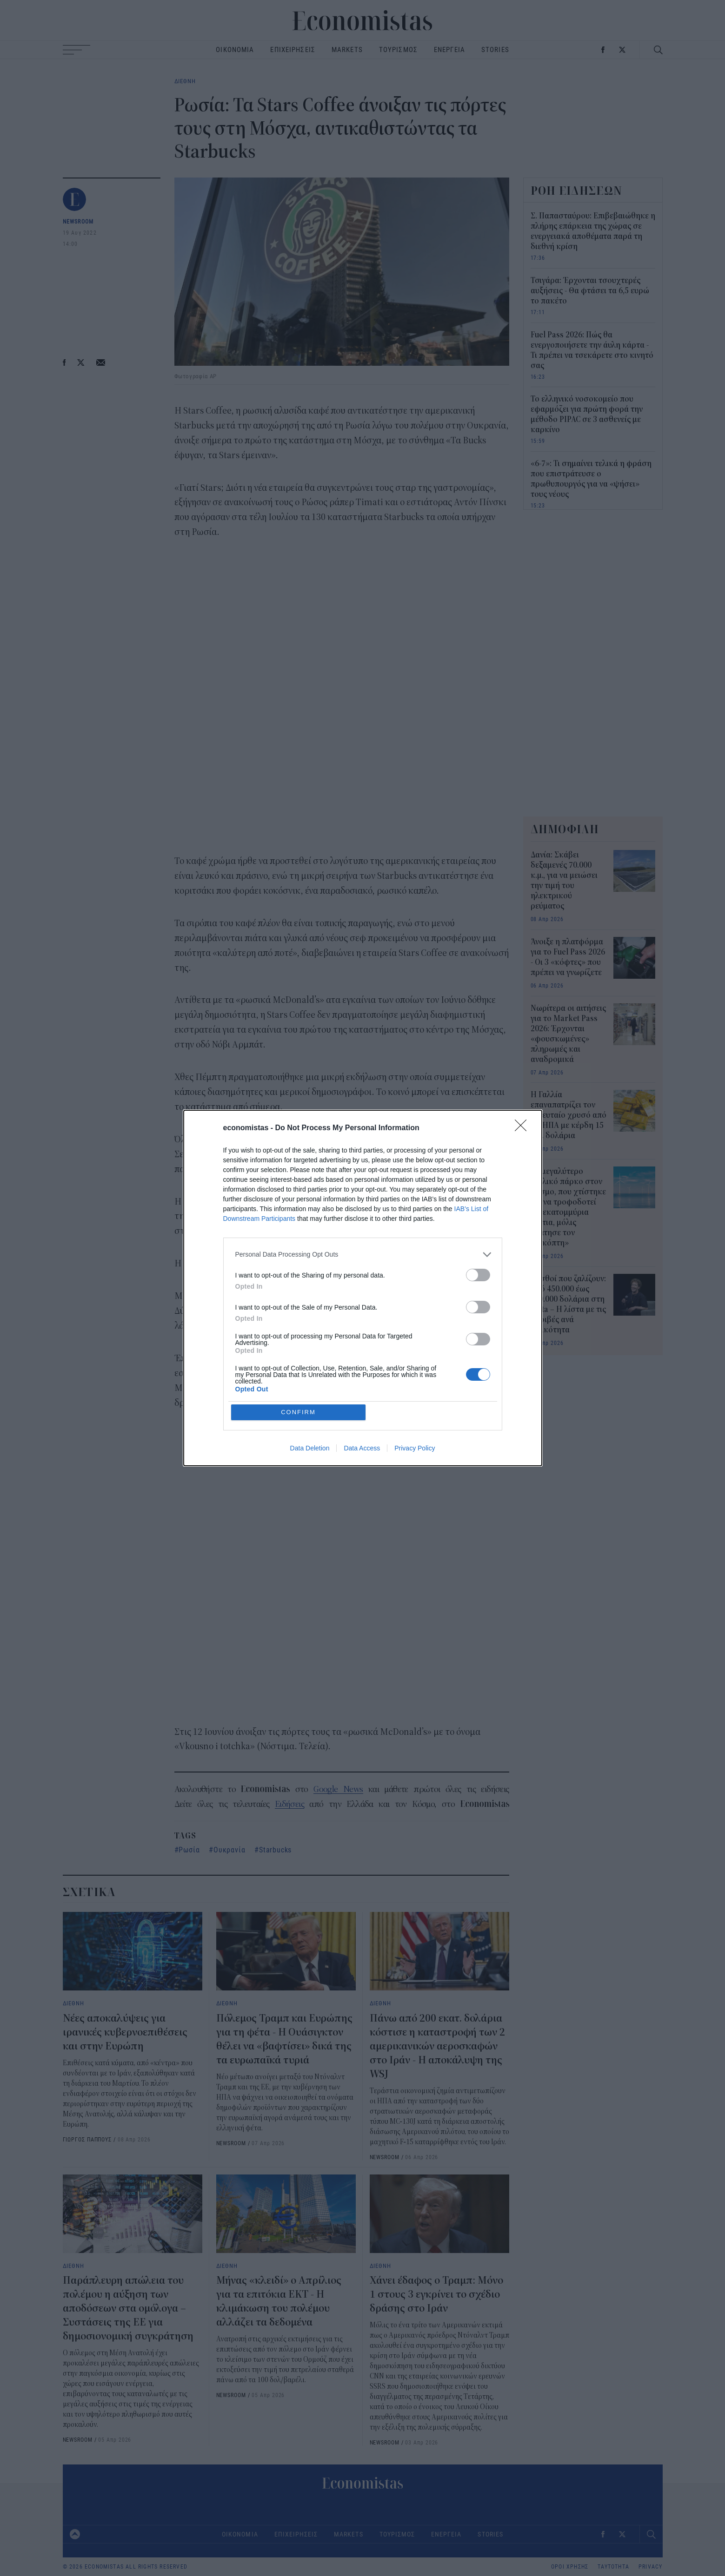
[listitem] (362, 1254)
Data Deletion (310, 1448)
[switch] (478, 1275)
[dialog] (363, 1288)
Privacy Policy (414, 1448)
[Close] (523, 1128)
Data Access (362, 1448)
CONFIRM (298, 1412)
